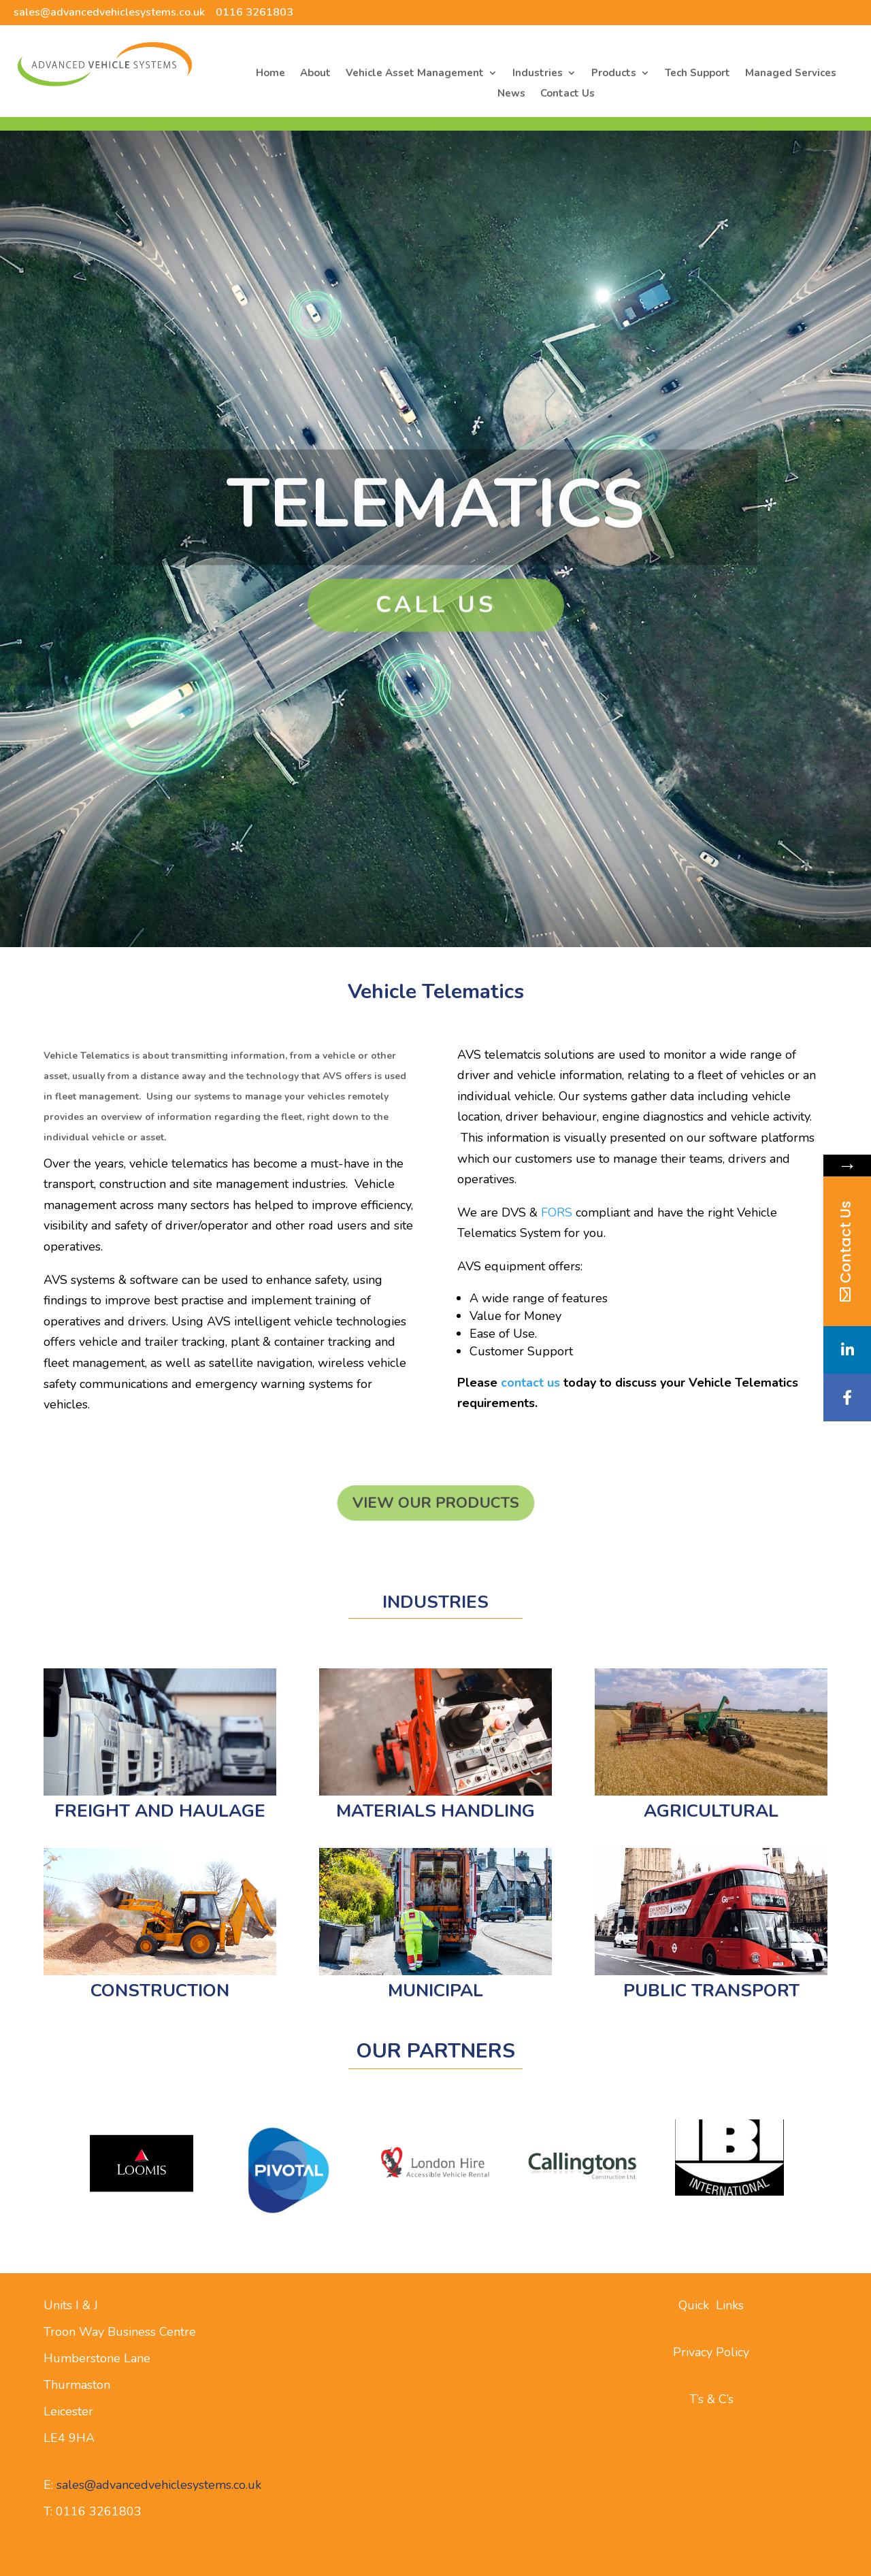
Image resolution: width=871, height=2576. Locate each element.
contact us (530, 1382)
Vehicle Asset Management (415, 74)
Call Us (436, 636)
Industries (537, 74)
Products (613, 74)
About (315, 74)
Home (270, 74)
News (511, 94)
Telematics (435, 535)
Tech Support (697, 74)
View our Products (435, 1503)
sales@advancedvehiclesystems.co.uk (109, 12)
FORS (556, 1212)
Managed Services (790, 74)
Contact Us (567, 94)
